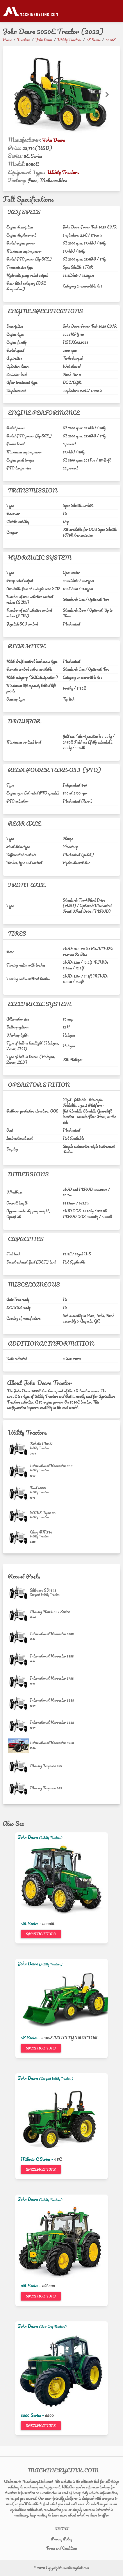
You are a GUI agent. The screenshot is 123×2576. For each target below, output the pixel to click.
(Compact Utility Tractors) (56, 2078)
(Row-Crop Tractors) (53, 2326)
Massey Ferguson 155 (46, 1766)
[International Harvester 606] (19, 1471)
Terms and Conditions (61, 2548)
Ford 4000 (38, 1488)
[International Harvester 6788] (19, 1745)
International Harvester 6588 (52, 1722)
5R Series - (31, 1923)
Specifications (41, 1934)
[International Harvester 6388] (19, 1703)
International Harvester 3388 (52, 1634)
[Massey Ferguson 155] (19, 1766)
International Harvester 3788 (52, 1678)
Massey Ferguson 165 (46, 1788)
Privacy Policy (61, 2539)
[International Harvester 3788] (19, 1681)
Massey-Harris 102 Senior (50, 1612)
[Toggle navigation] (117, 11)
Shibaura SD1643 (43, 1590)
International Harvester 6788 (52, 1743)
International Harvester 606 (51, 1466)
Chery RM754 (41, 1532)
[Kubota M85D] (19, 1449)
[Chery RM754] (19, 1537)
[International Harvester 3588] (19, 1659)
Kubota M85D (41, 1443)
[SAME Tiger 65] (19, 1515)
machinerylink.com (75, 2568)
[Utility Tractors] (41, 1448)
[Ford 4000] (19, 1493)
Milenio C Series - (37, 2159)
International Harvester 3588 (52, 1656)
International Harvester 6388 (52, 1700)
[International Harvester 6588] (19, 1725)
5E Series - (31, 2037)
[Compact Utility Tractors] (45, 1594)
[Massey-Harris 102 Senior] (19, 1615)
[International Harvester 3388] (19, 1637)
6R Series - (31, 2285)
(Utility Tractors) (50, 1837)
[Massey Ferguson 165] (19, 1788)
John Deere (53, 140)
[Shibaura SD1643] (19, 1593)
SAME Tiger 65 (42, 1513)
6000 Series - (33, 2415)
